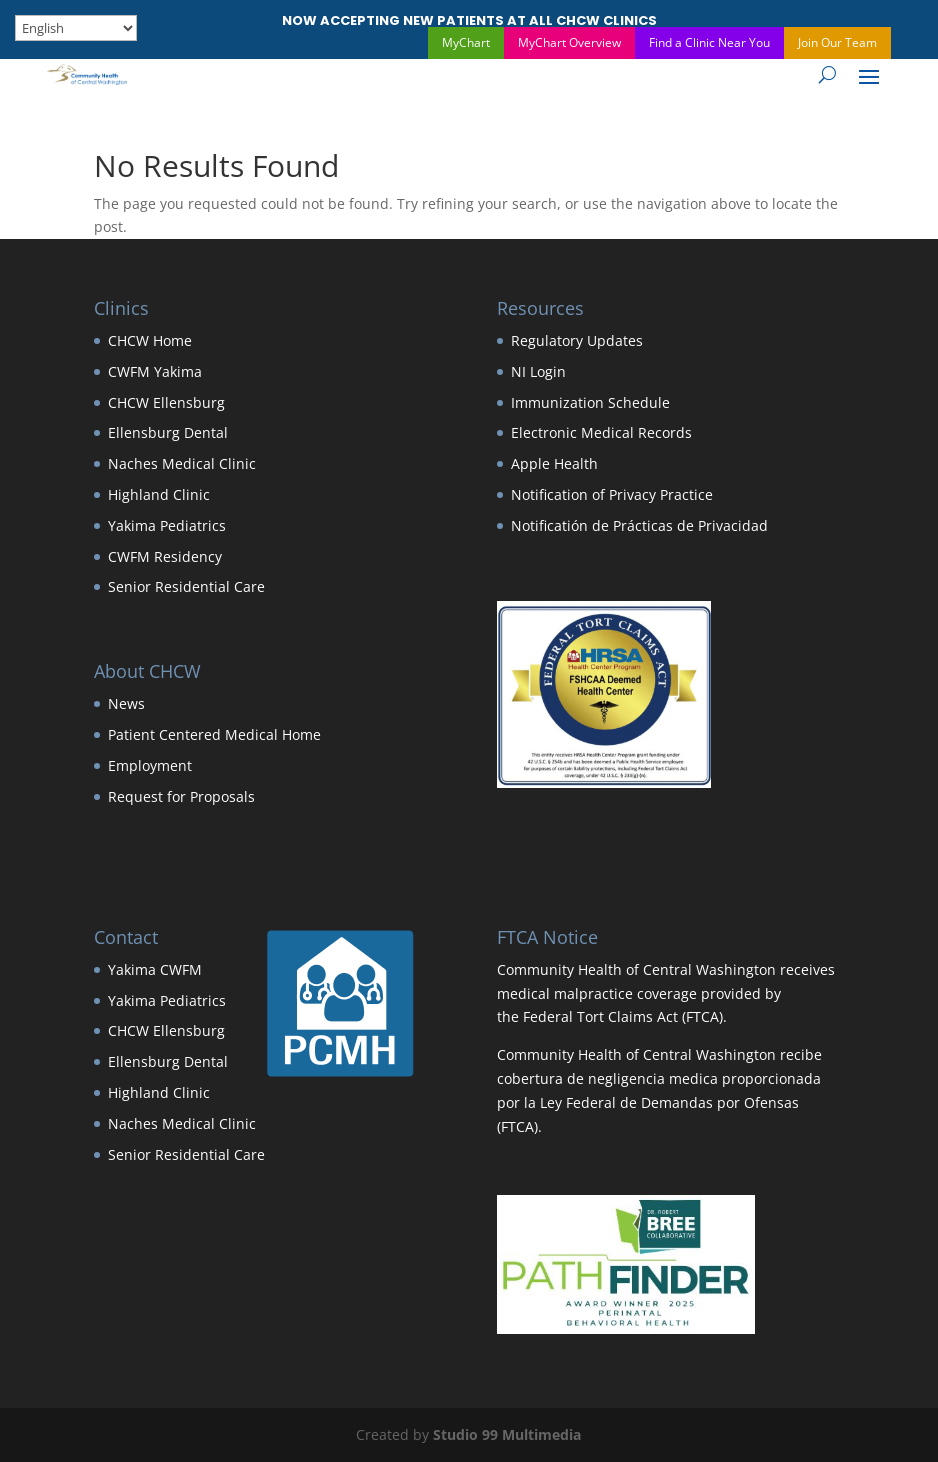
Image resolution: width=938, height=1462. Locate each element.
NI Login (538, 371)
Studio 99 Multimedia (507, 1434)
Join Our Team (837, 42)
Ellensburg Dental (168, 432)
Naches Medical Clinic (182, 463)
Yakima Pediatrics (167, 525)
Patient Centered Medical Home (214, 734)
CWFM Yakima (155, 371)
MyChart (466, 42)
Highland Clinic (159, 494)
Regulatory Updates (577, 340)
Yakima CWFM (155, 969)
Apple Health (554, 463)
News (126, 703)
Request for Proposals (181, 796)
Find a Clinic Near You (709, 42)
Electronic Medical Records (601, 432)
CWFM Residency (165, 556)
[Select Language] (76, 28)
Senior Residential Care (186, 586)
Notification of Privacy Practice (612, 494)
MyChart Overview (569, 42)
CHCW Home (150, 340)
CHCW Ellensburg (166, 402)
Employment (150, 765)
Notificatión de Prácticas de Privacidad (639, 525)
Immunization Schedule (590, 402)
